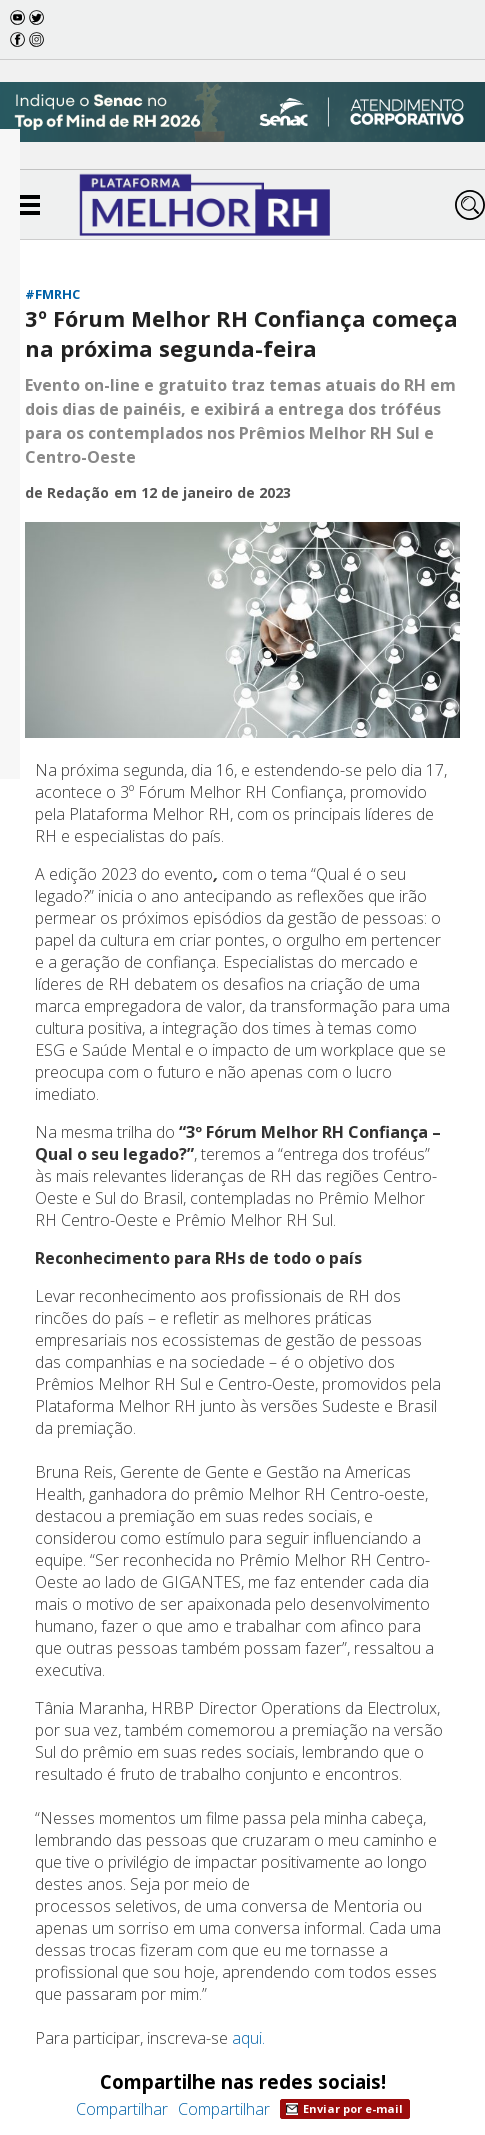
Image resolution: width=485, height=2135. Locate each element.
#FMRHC (52, 294)
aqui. (248, 2038)
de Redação (67, 492)
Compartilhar (122, 2109)
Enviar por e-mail (344, 2108)
